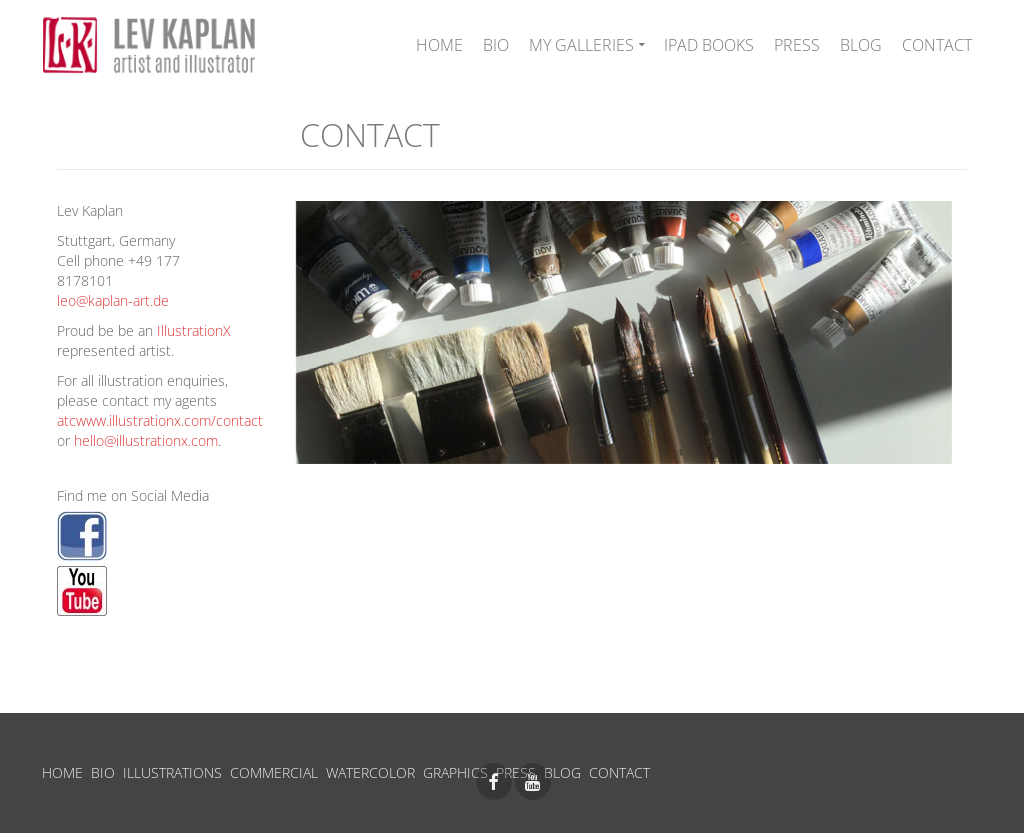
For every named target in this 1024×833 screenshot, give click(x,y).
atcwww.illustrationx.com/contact (160, 420)
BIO (103, 772)
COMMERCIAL (274, 772)
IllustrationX (194, 330)
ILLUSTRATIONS (172, 772)
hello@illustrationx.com (146, 440)
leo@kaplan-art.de (113, 300)
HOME (62, 772)
